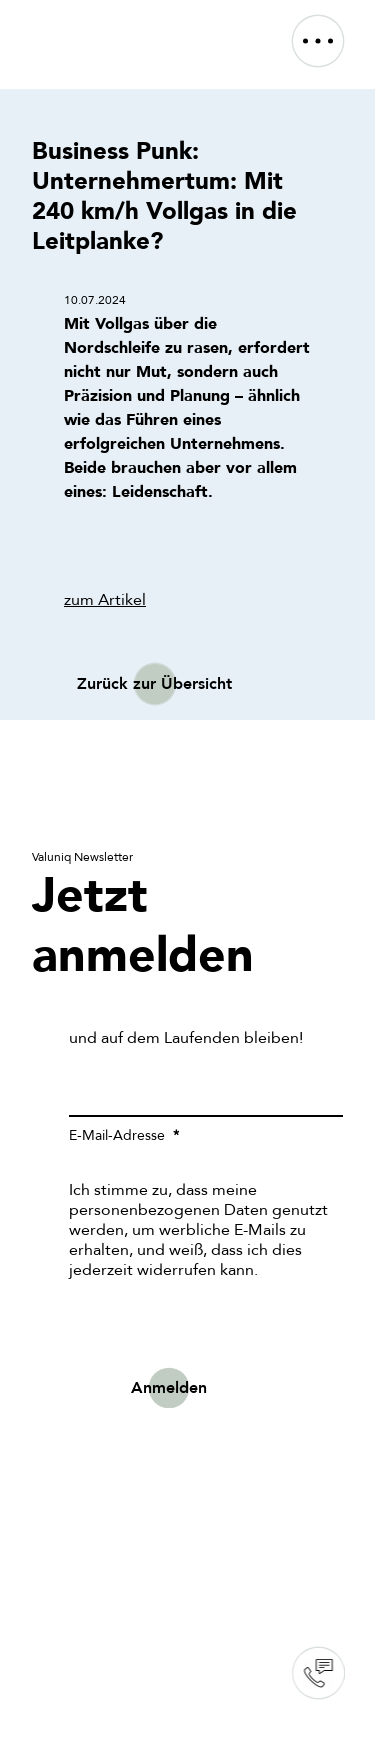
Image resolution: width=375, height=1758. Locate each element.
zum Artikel (105, 600)
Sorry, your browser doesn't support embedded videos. (187, 1502)
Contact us (318, 1673)
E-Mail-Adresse (119, 1135)
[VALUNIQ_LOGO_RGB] (86, 24)
